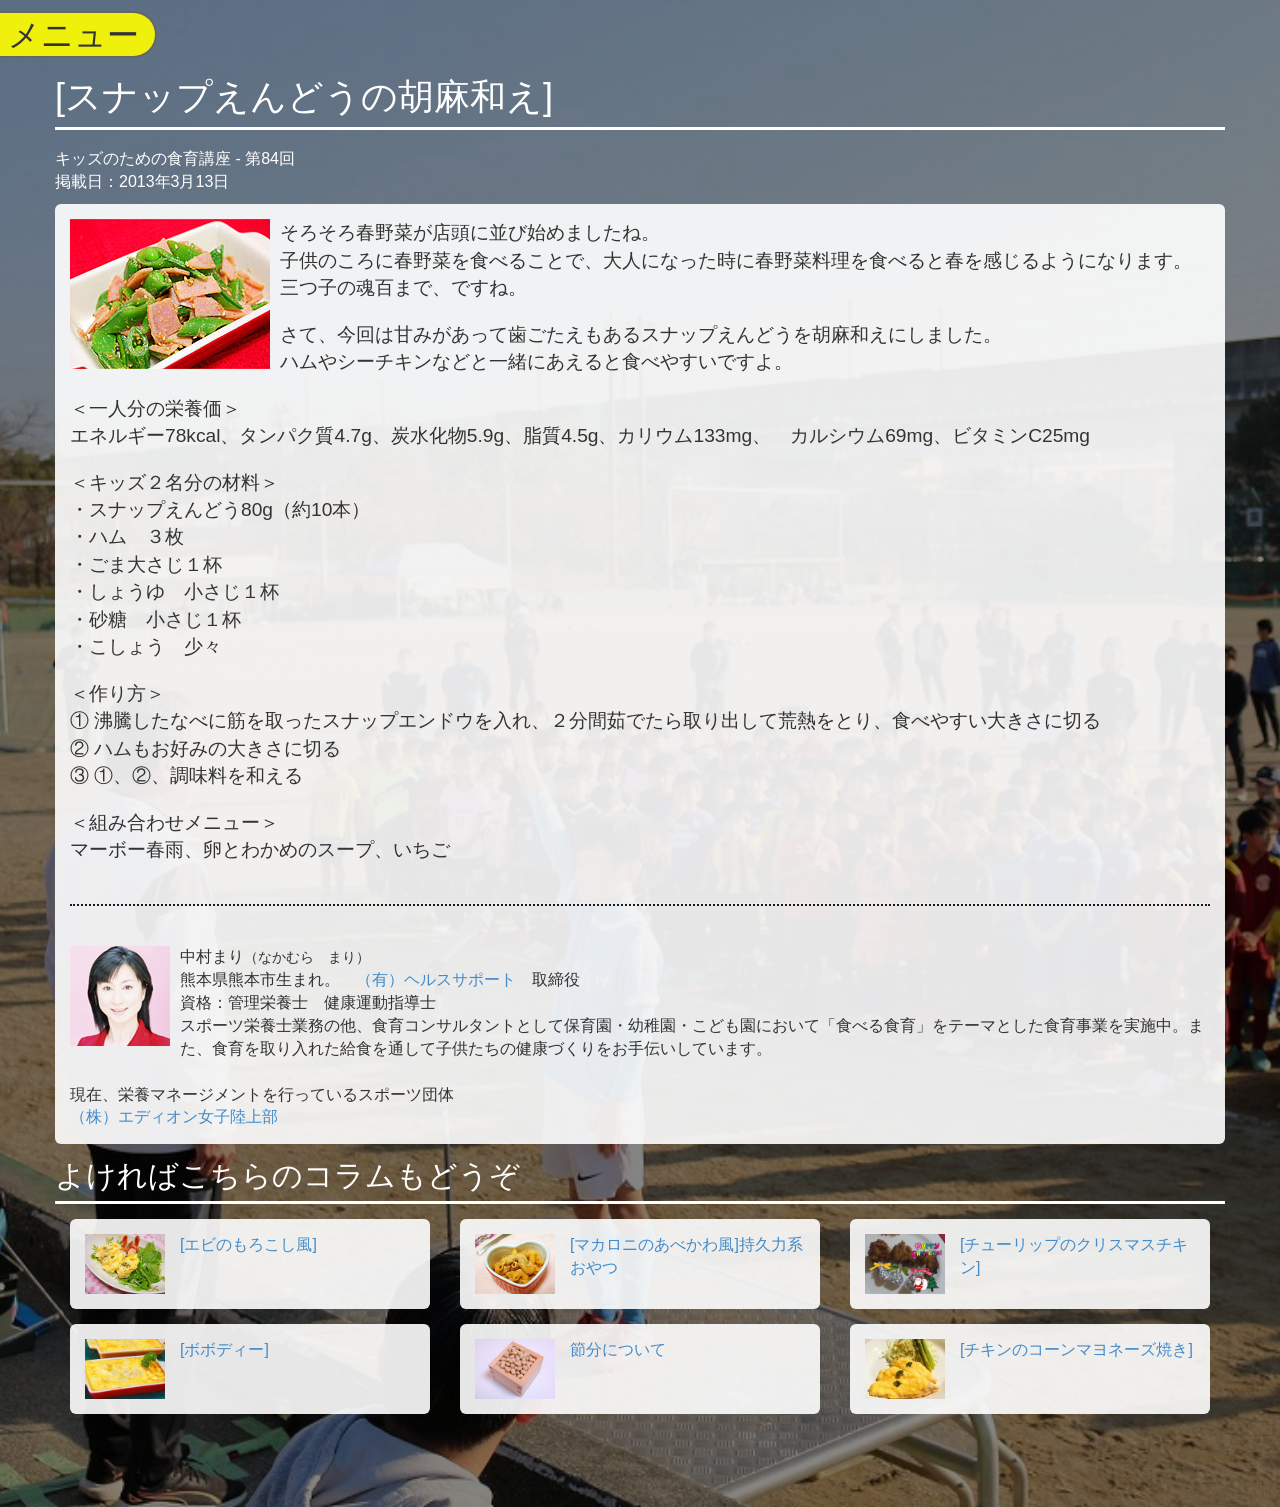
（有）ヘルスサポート (436, 979)
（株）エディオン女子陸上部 (174, 1116)
